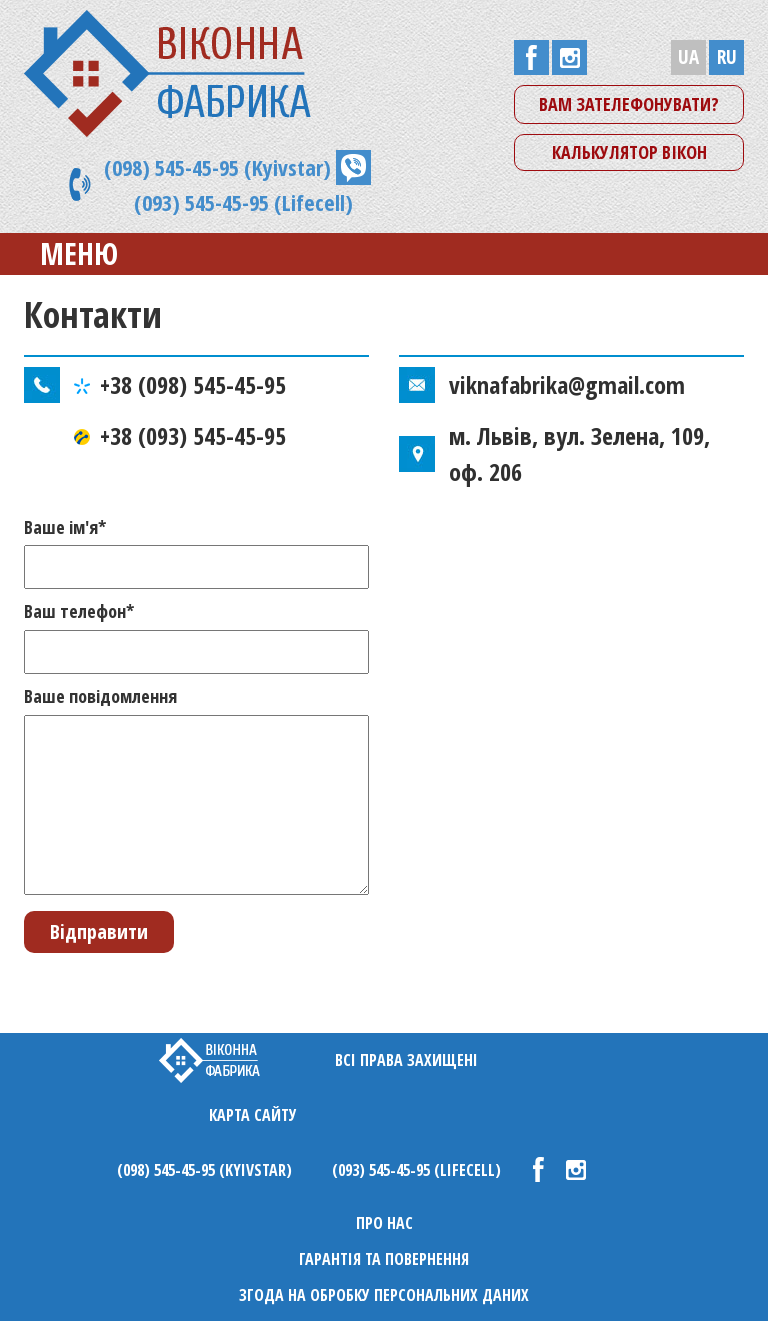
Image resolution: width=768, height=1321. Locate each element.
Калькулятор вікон (629, 152)
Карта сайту (253, 1115)
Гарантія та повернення (384, 1259)
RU (727, 57)
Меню (64, 253)
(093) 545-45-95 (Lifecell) (243, 202)
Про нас (384, 1223)
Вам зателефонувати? (629, 104)
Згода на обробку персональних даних (384, 1295)
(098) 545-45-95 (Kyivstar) (217, 167)
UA (688, 57)
